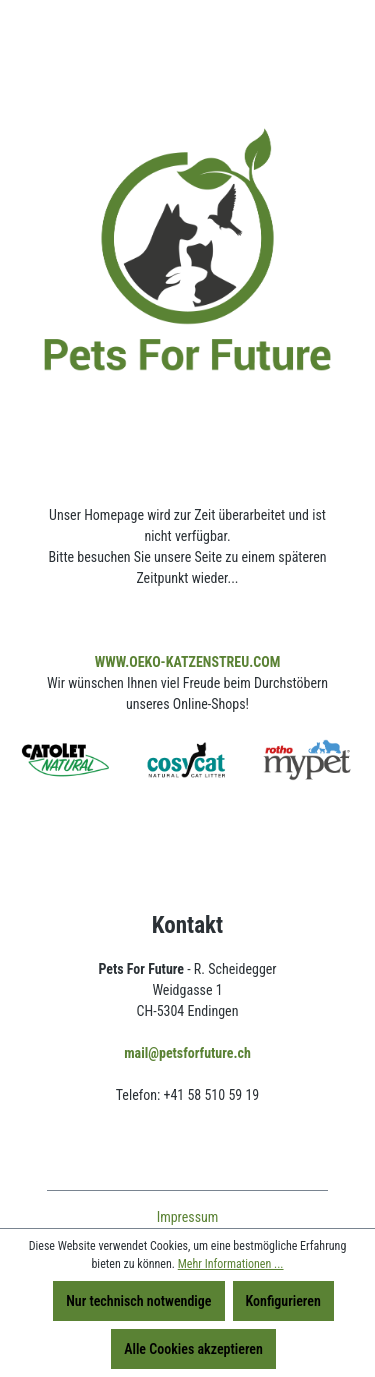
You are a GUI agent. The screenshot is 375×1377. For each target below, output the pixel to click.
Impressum (188, 1217)
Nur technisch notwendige (138, 1301)
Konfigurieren (283, 1301)
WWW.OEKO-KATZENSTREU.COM (188, 662)
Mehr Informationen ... (231, 1264)
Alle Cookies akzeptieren (193, 1349)
